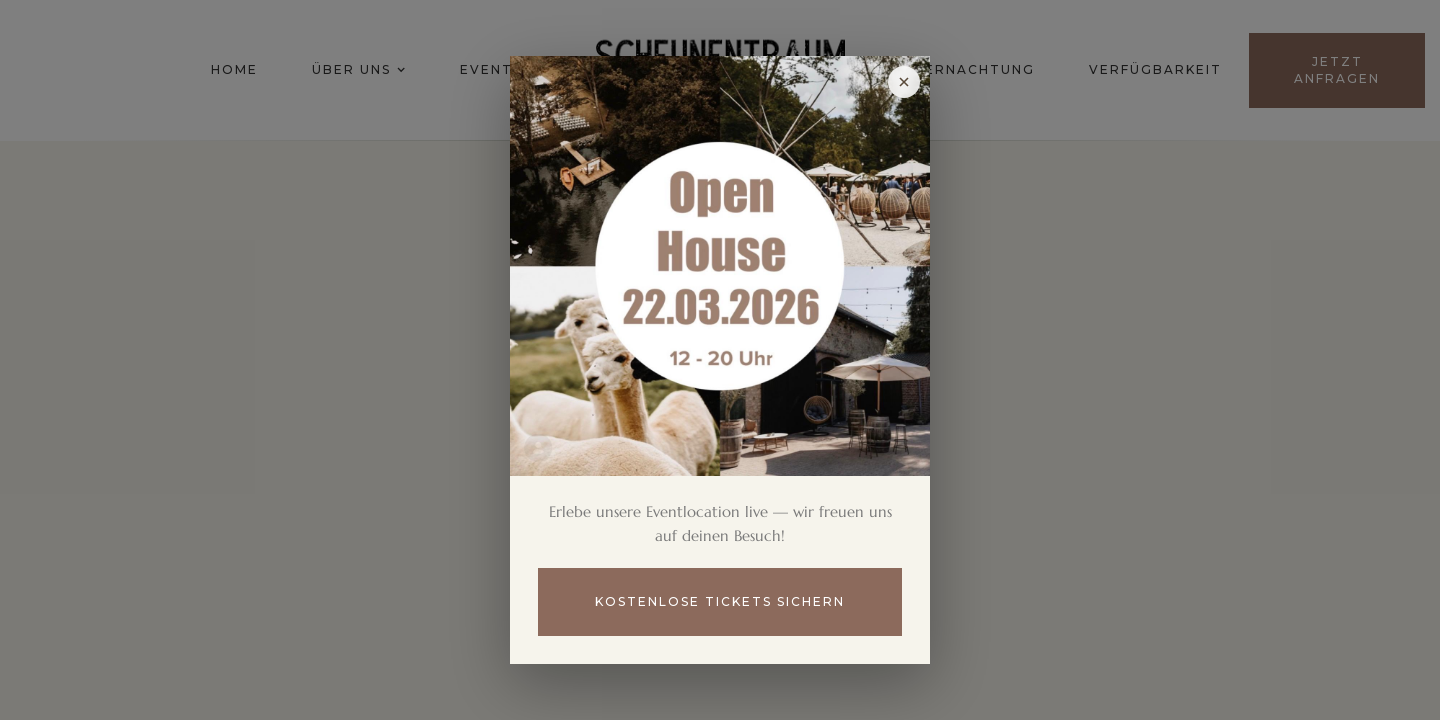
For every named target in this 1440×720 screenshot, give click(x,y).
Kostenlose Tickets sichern (720, 601)
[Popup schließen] (904, 82)
